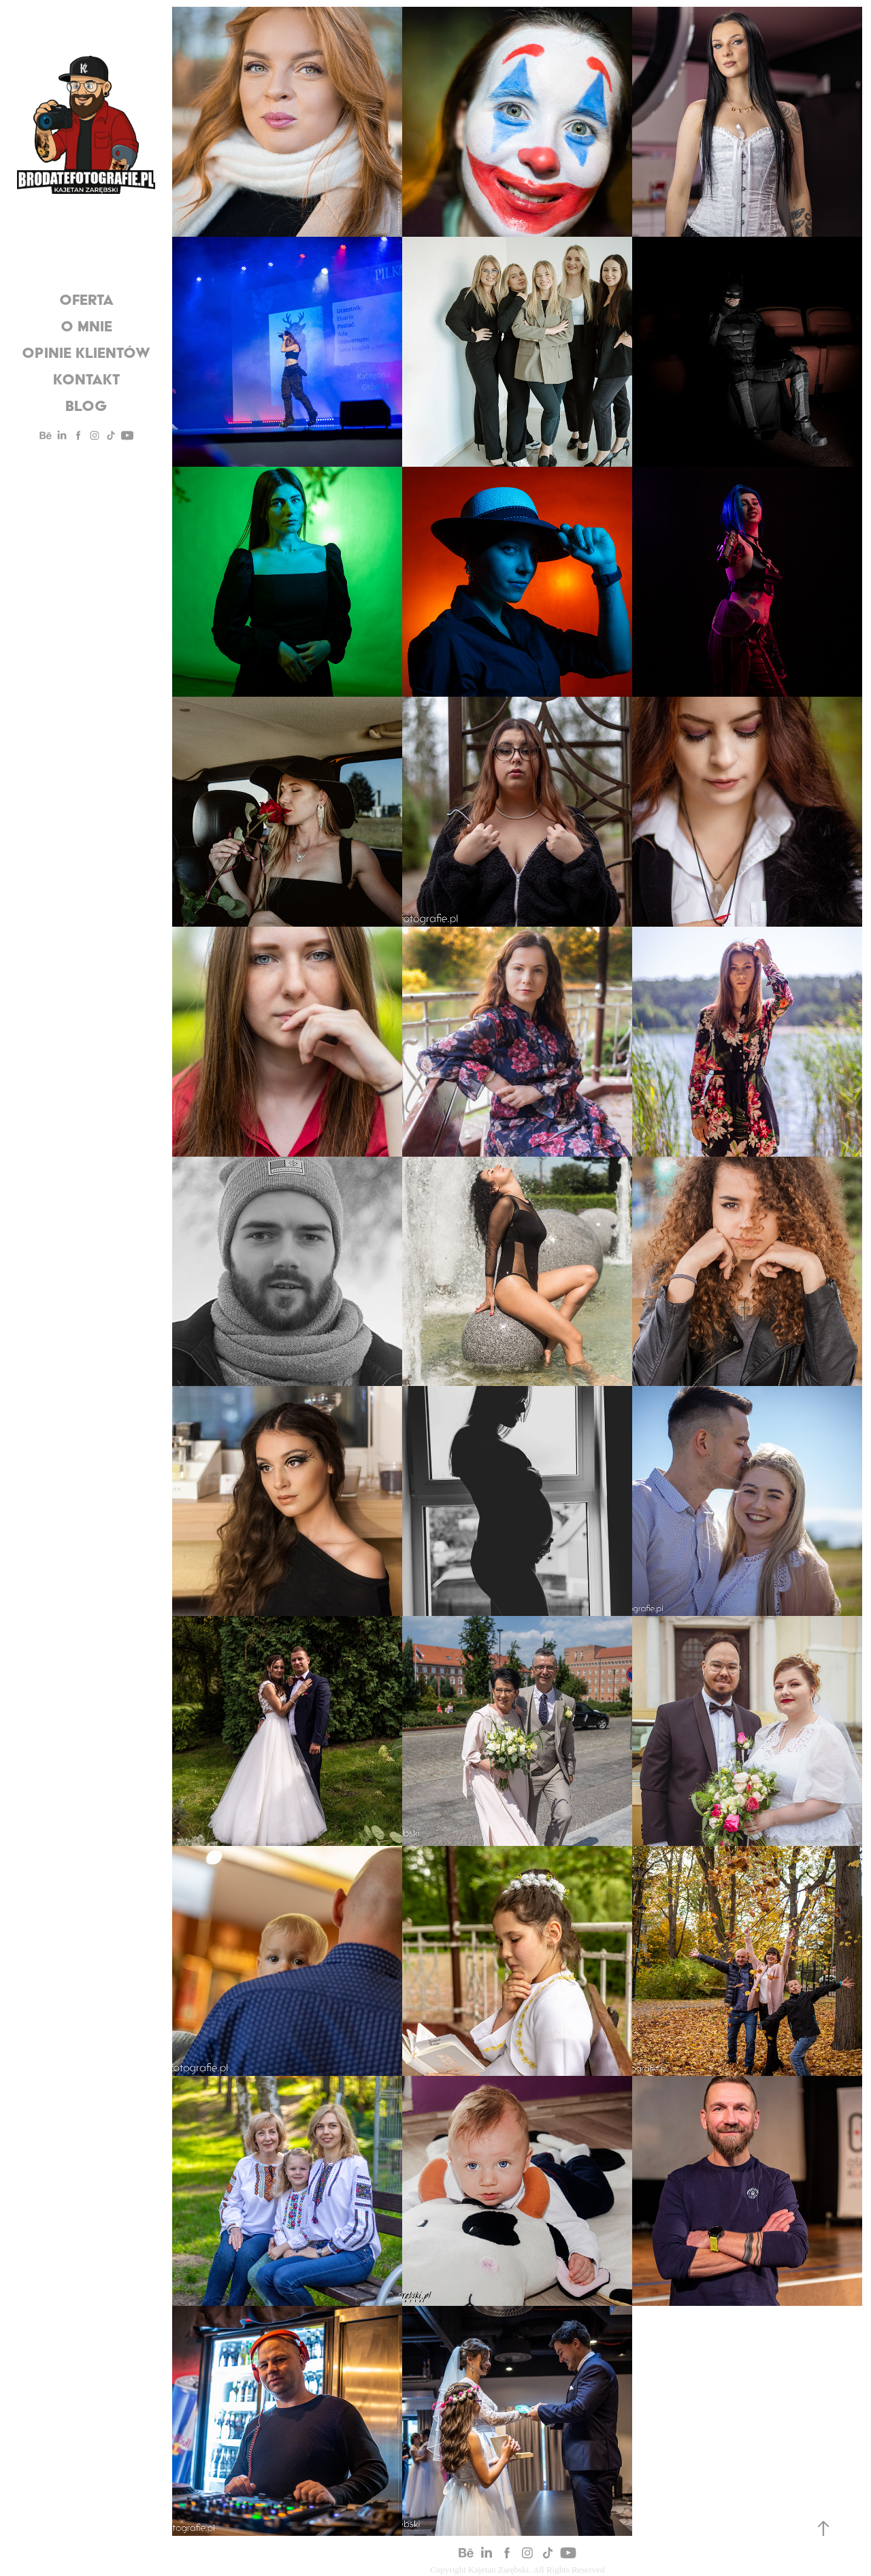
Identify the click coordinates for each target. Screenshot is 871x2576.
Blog (86, 405)
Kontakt (86, 379)
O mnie (86, 326)
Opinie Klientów (86, 352)
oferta (86, 299)
